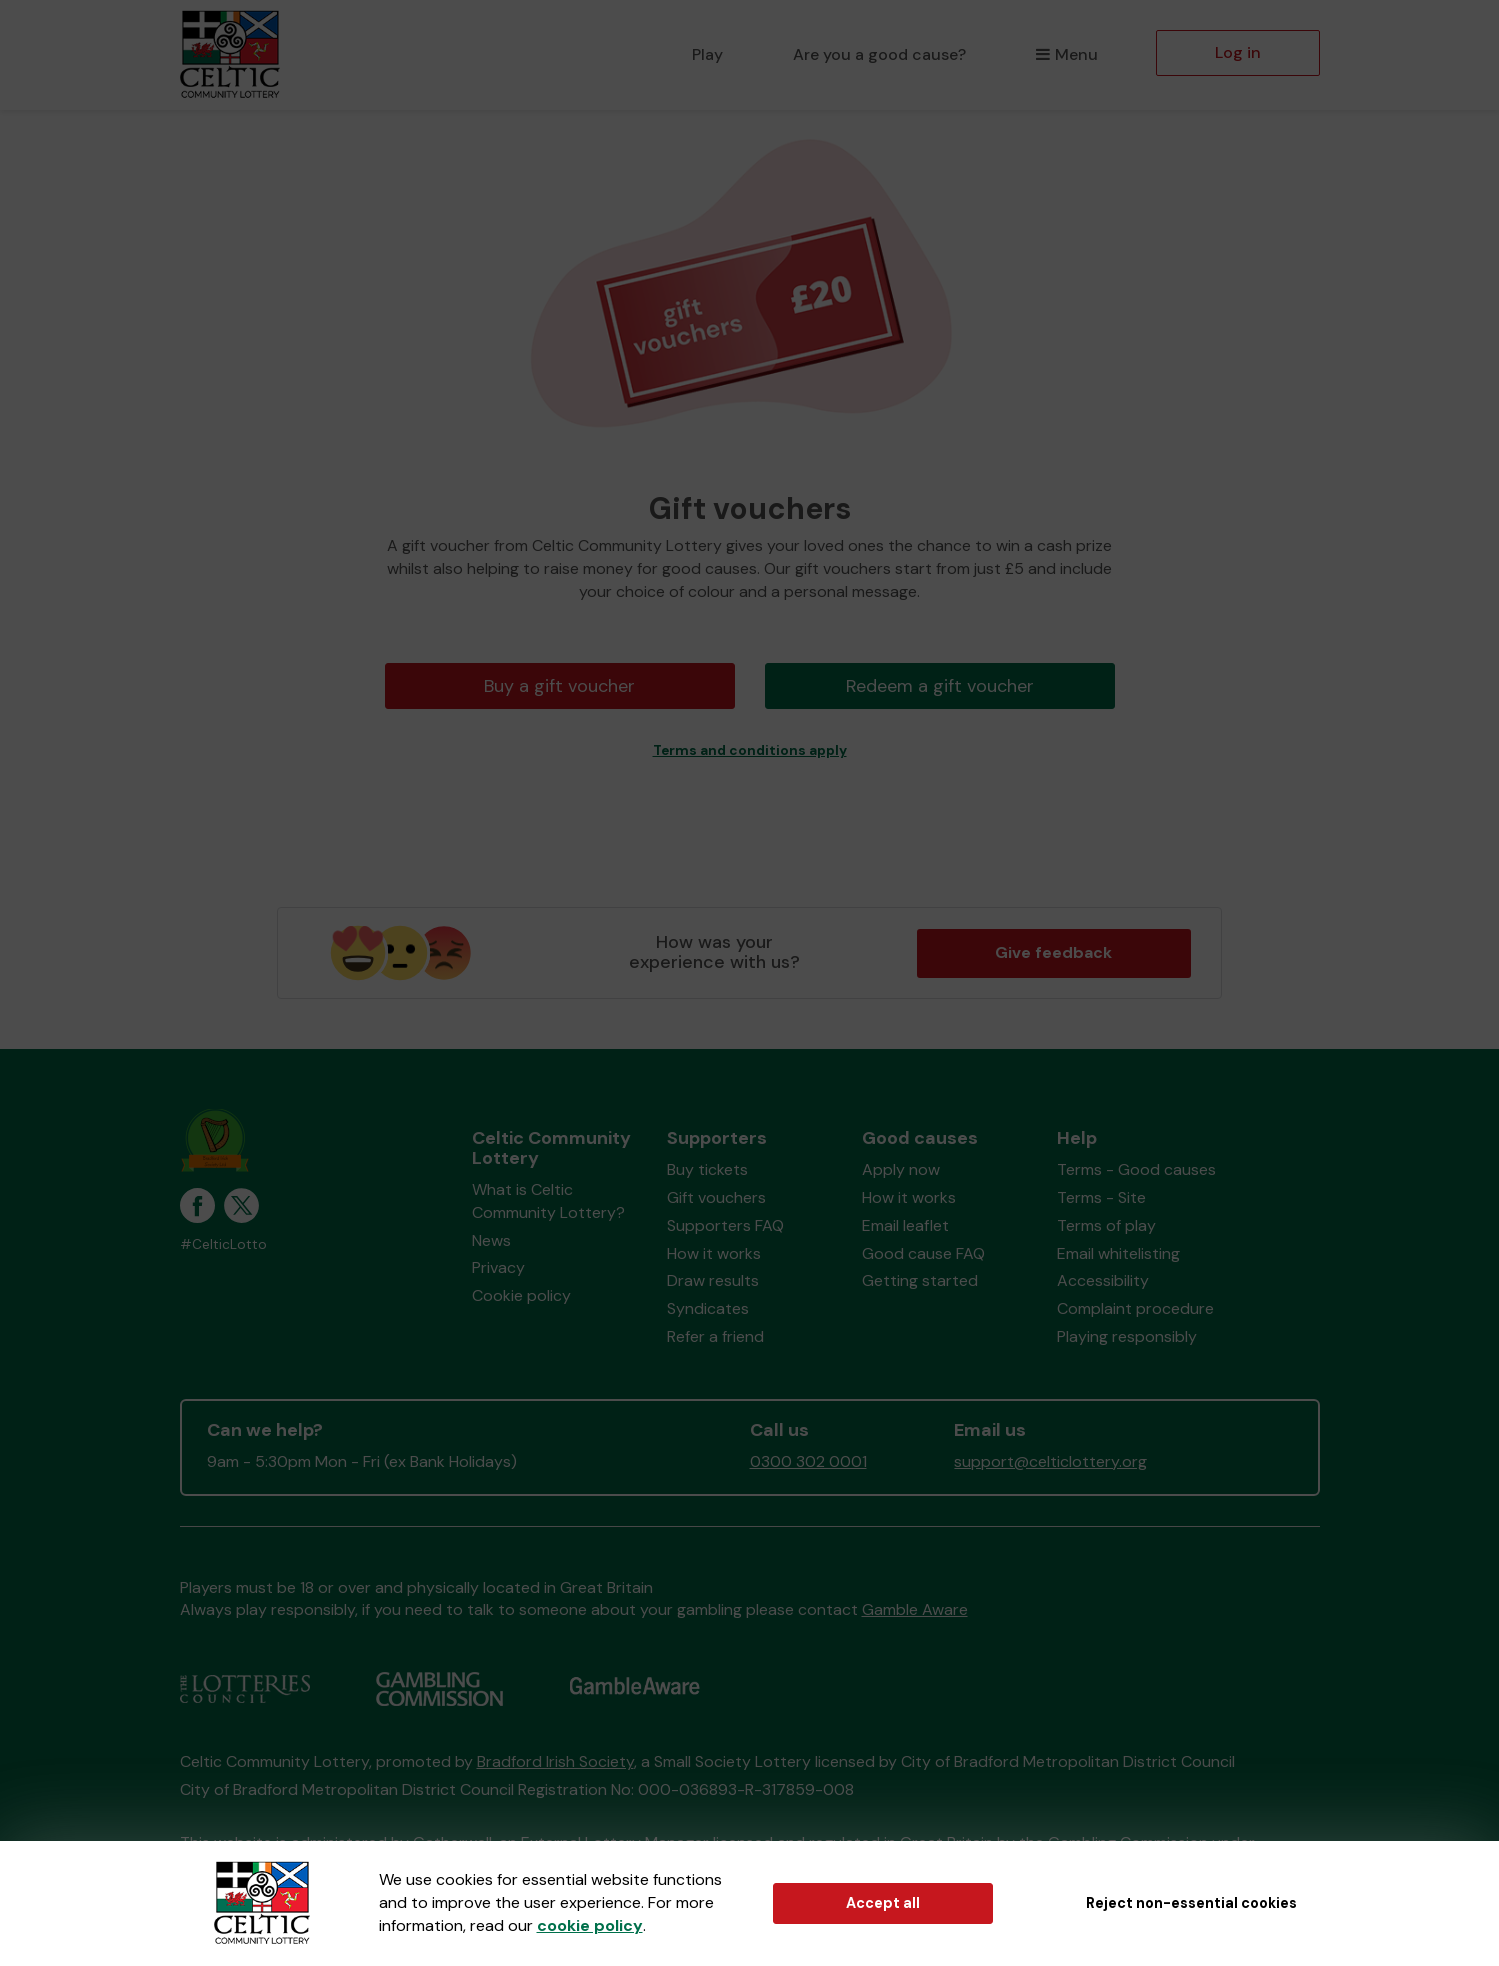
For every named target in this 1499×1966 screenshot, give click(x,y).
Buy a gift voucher (559, 686)
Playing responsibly (1127, 1336)
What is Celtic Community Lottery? (548, 1201)
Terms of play (1106, 1225)
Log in (1238, 52)
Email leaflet (905, 1225)
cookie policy (590, 1925)
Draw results (713, 1280)
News (491, 1240)
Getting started (920, 1280)
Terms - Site (1101, 1197)
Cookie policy (521, 1295)
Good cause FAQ (923, 1253)
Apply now (901, 1169)
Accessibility (1103, 1280)
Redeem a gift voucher (940, 686)
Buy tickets (707, 1169)
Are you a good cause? (879, 54)
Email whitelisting (1118, 1253)
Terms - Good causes (1136, 1169)
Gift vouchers (716, 1197)
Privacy (498, 1267)
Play (707, 54)
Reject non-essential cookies (1191, 1903)
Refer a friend (715, 1336)
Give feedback (1053, 952)
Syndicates (708, 1308)
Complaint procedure (1135, 1308)
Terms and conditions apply (750, 750)
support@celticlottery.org (1050, 1461)
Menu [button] (1066, 54)
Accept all (883, 1903)
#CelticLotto (223, 1244)
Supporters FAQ (725, 1225)
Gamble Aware (915, 1609)
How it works (714, 1253)
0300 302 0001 (808, 1461)
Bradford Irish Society (555, 1761)
